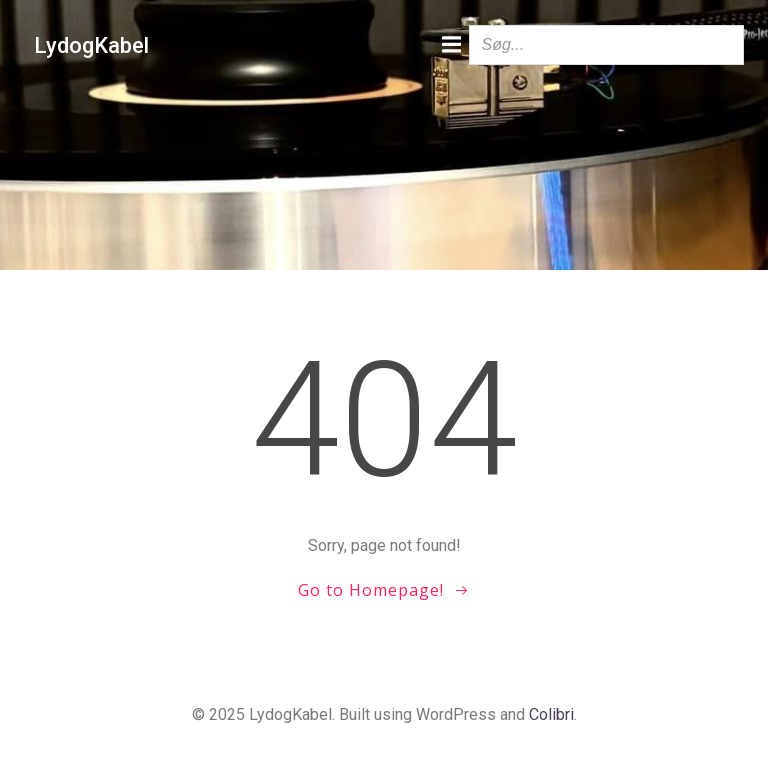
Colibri (551, 714)
